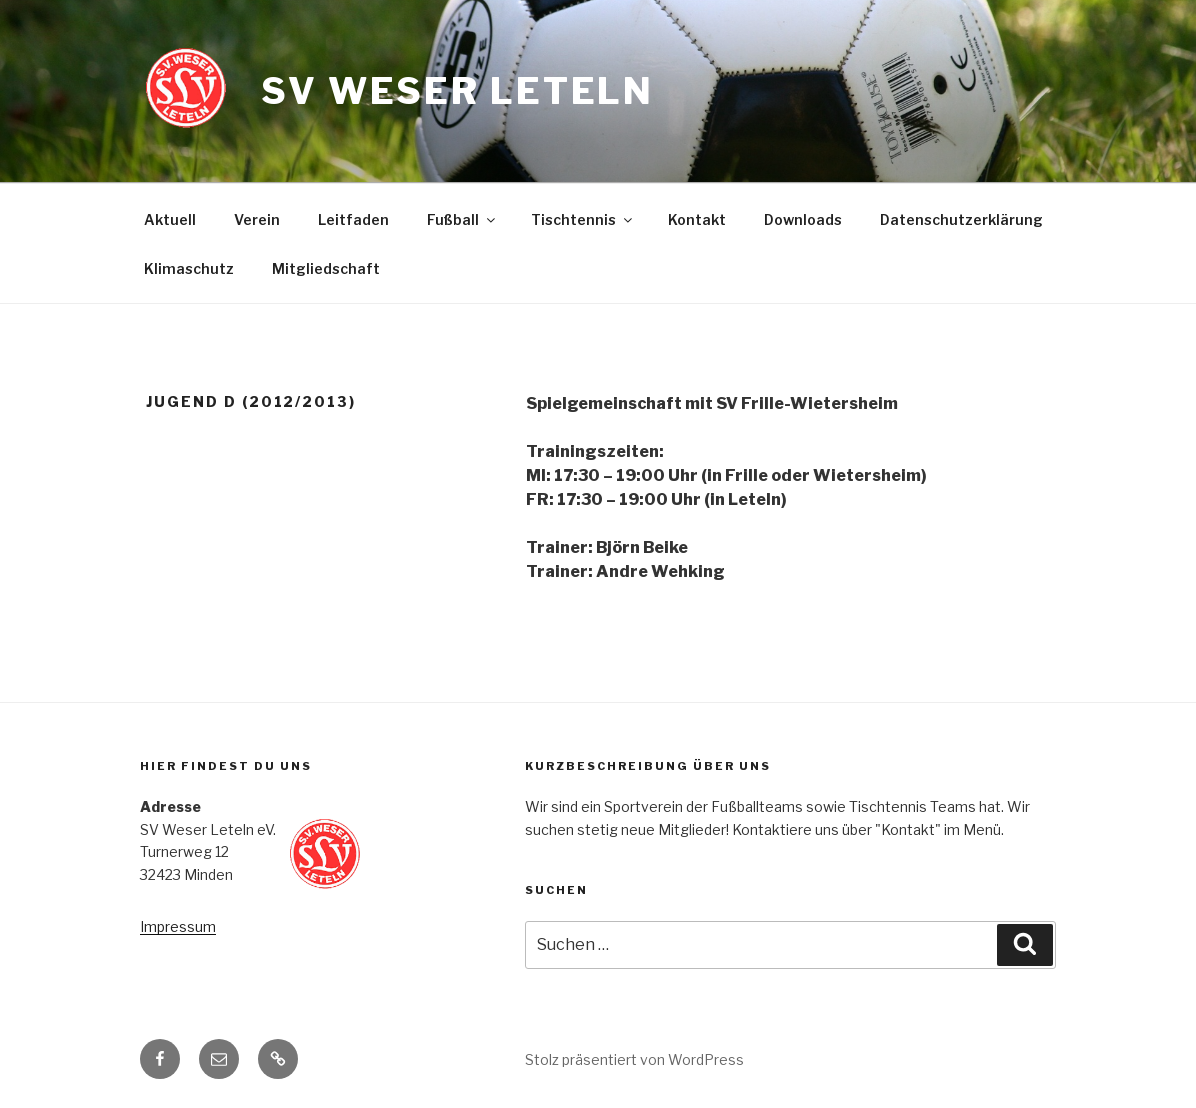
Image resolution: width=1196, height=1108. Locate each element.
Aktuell (170, 219)
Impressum (178, 926)
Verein (257, 219)
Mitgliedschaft (326, 268)
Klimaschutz (189, 268)
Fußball (462, 219)
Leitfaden (353, 219)
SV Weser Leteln (457, 91)
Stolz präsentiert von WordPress (634, 1059)
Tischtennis (583, 219)
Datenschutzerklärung (961, 219)
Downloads (803, 219)
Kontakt (697, 219)
